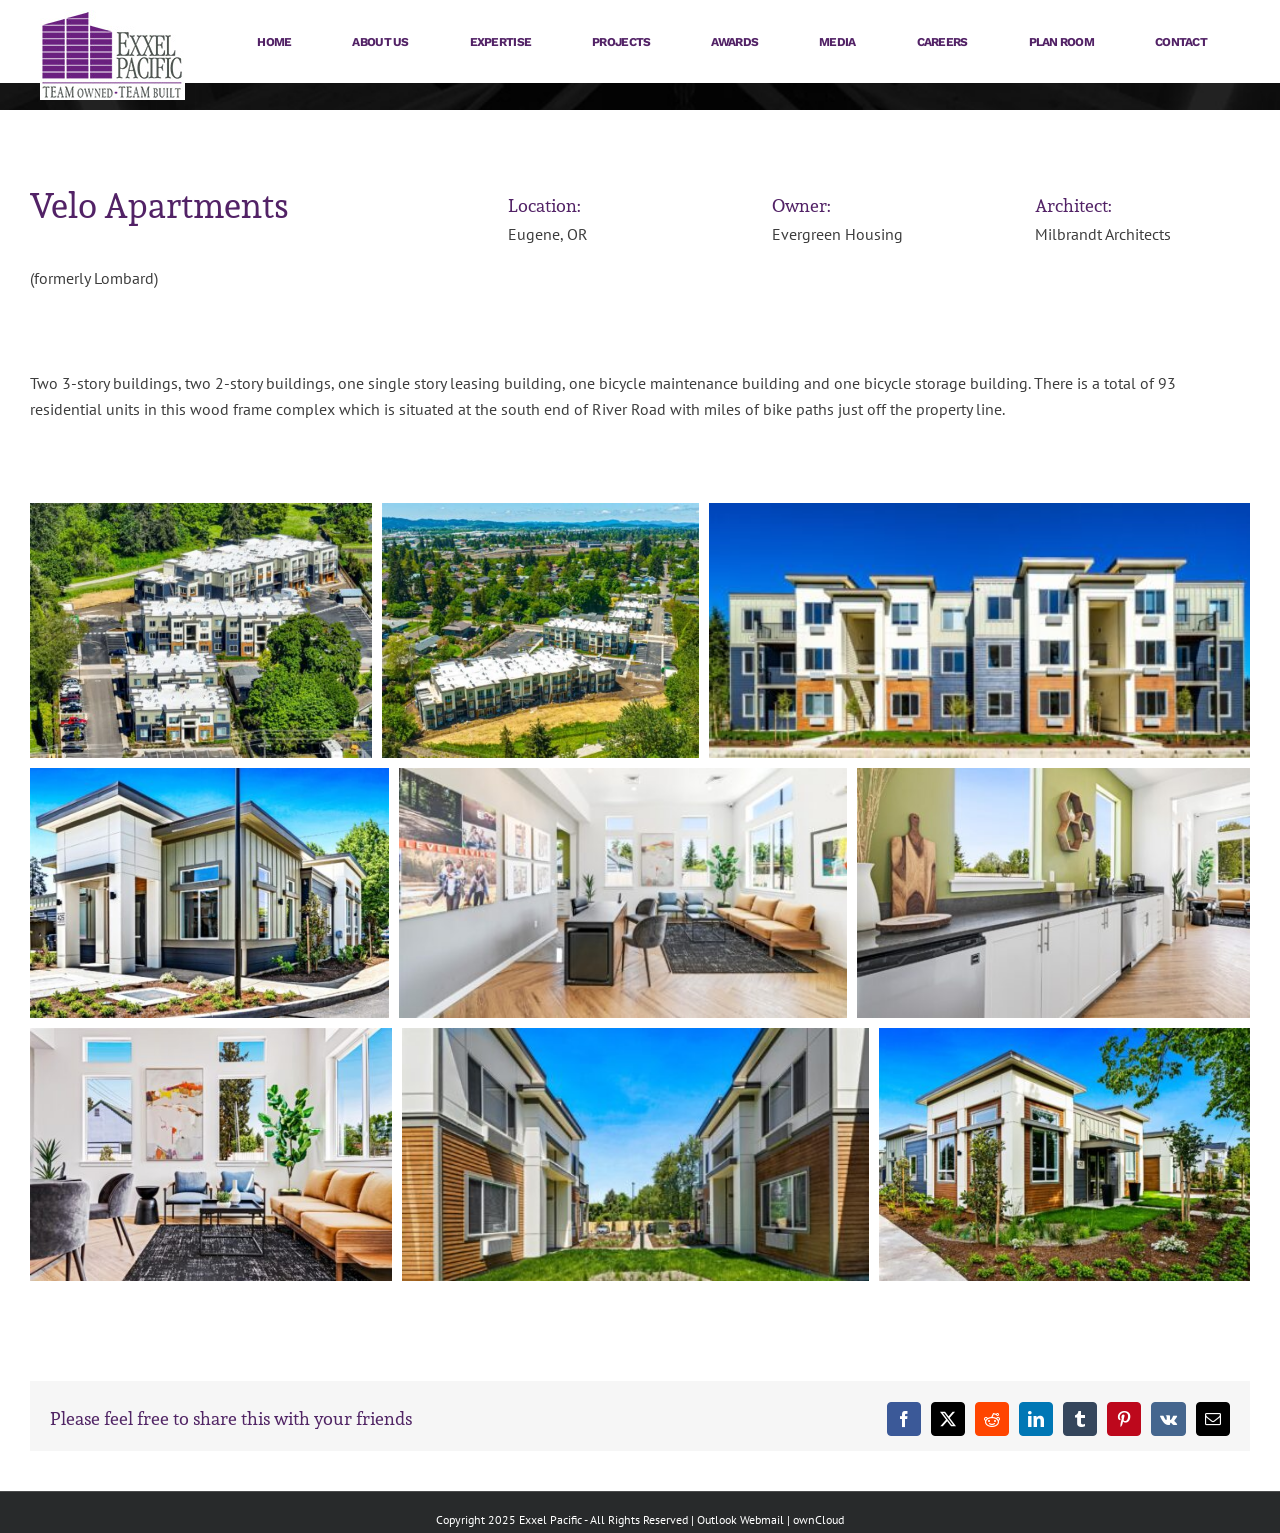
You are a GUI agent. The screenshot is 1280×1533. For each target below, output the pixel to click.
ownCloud (818, 1519)
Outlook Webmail (740, 1519)
